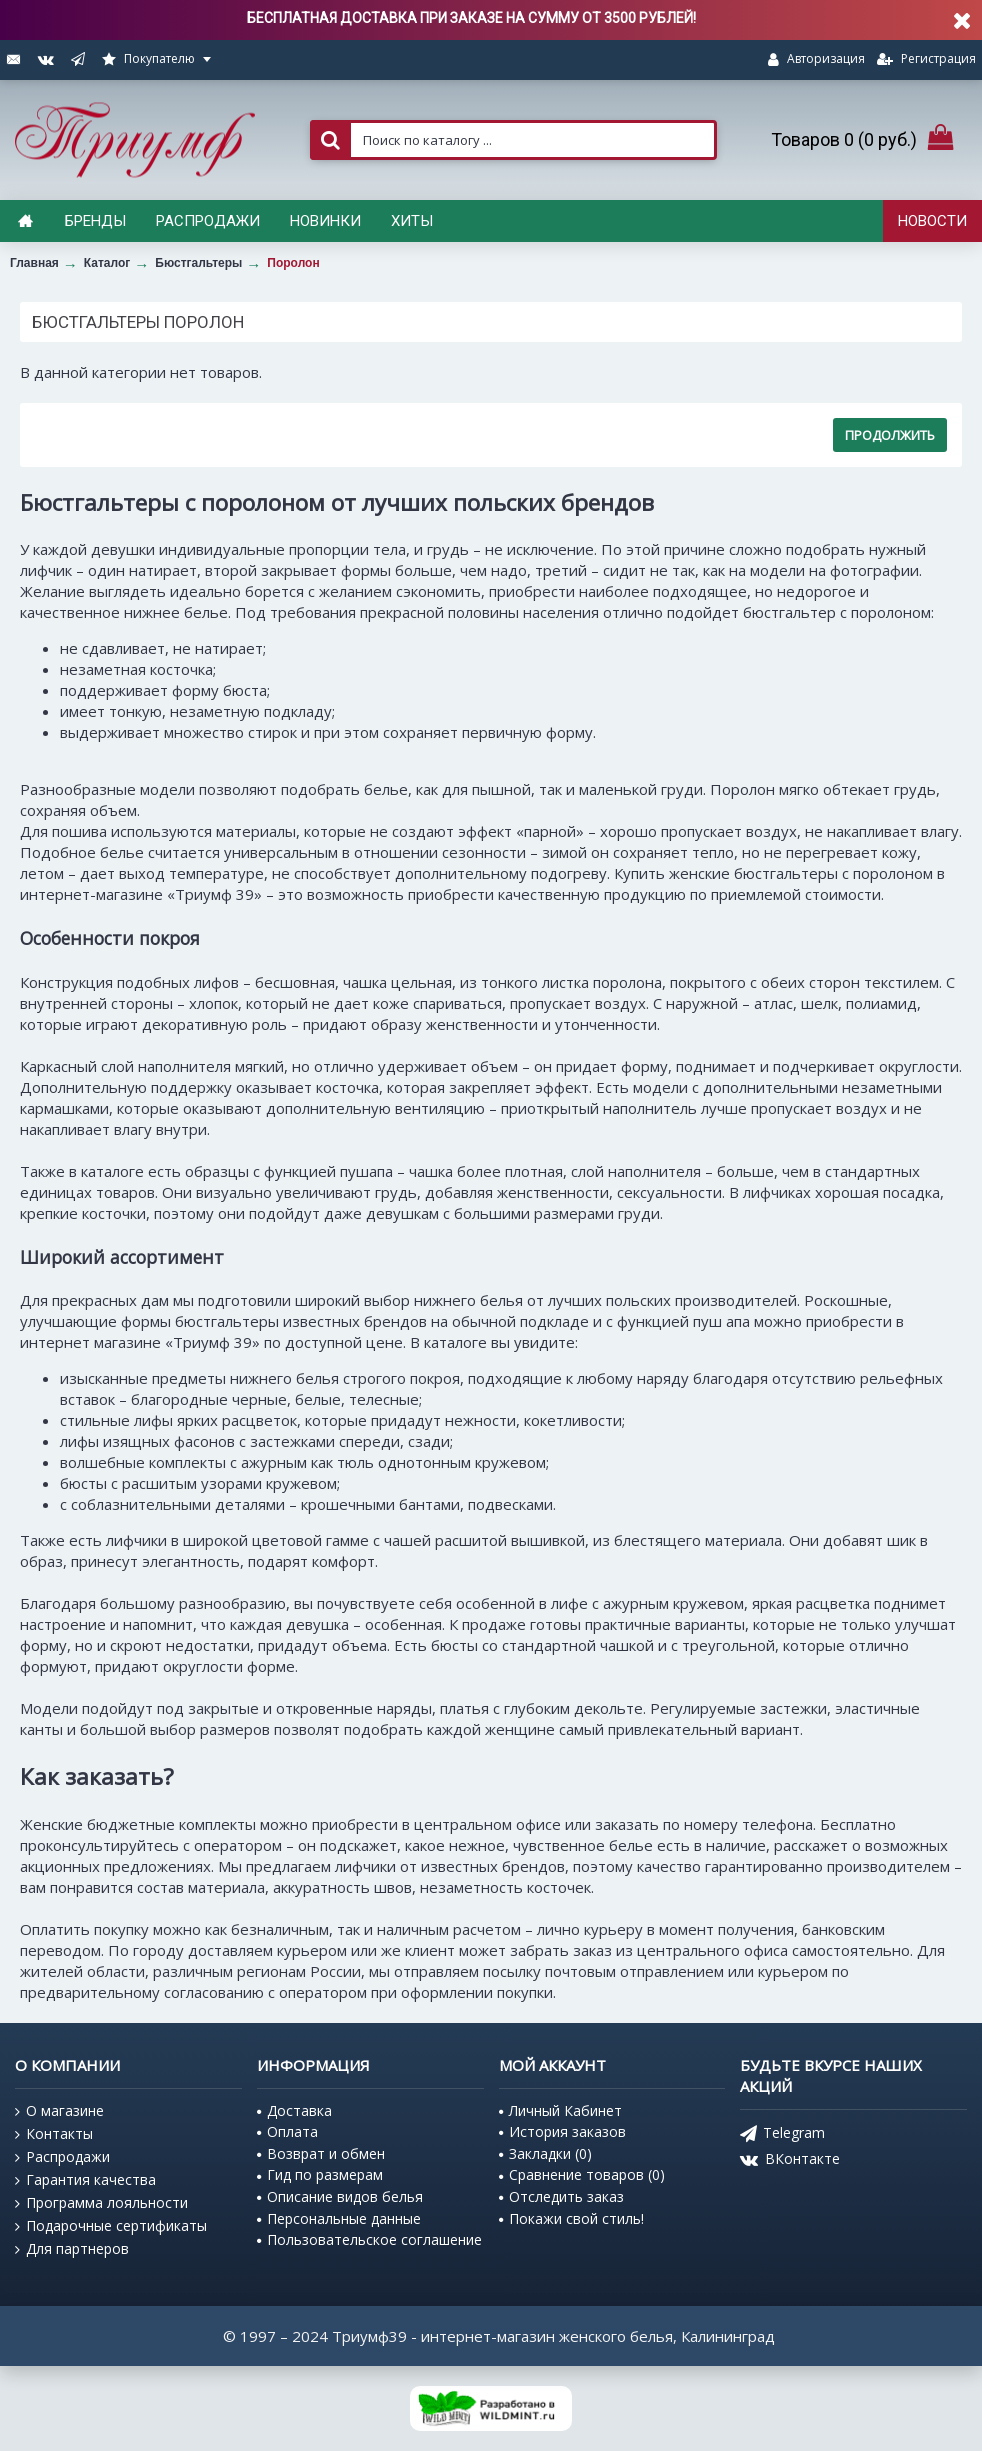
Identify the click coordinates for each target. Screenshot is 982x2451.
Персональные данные (339, 2218)
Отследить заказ (561, 2196)
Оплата (287, 2131)
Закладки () (545, 2153)
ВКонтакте (790, 2160)
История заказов (562, 2131)
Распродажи (62, 2157)
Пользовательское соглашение (369, 2239)
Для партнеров (72, 2249)
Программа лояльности (101, 2203)
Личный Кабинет (560, 2110)
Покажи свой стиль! (571, 2218)
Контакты (54, 2134)
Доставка (294, 2110)
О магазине (59, 2111)
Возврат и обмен (321, 2153)
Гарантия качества (85, 2180)
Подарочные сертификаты (111, 2226)
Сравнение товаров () (582, 2174)
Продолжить (890, 435)
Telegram (782, 2134)
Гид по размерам (320, 2174)
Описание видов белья (340, 2196)
